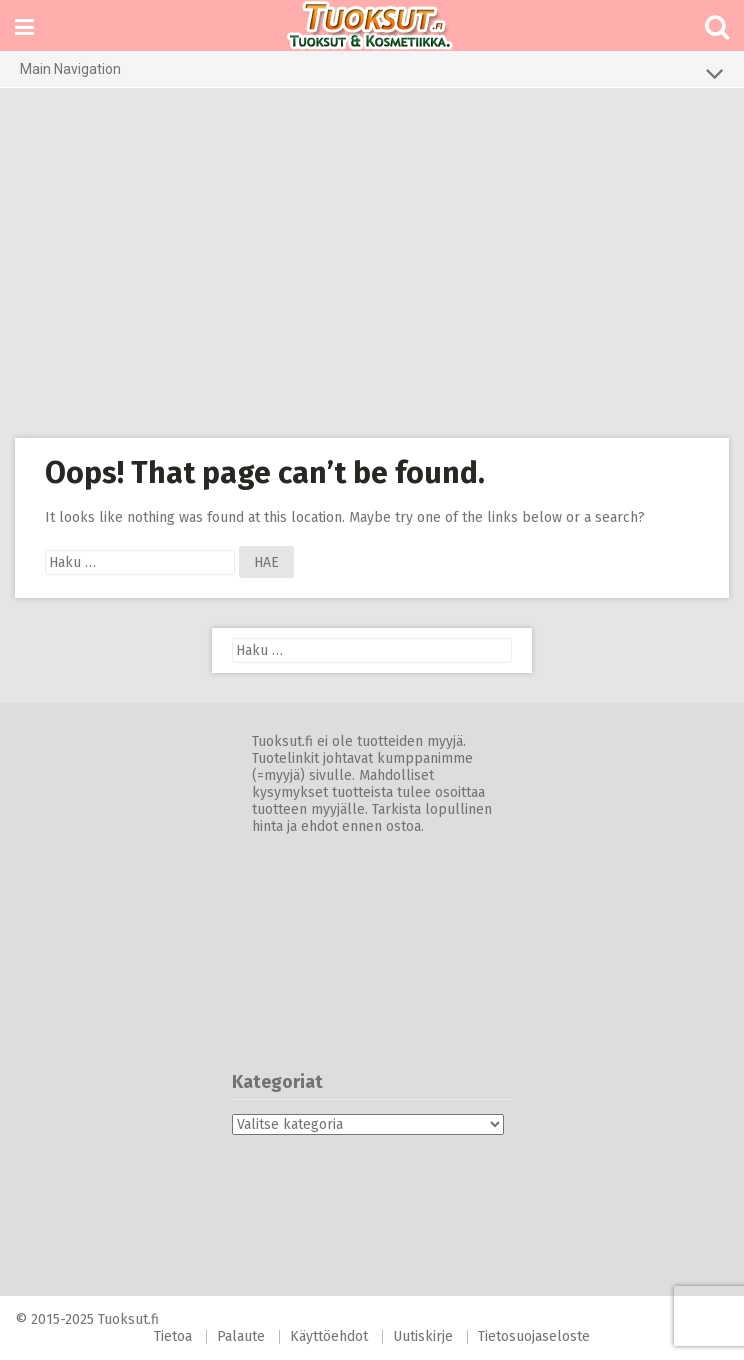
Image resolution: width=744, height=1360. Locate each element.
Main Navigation (372, 73)
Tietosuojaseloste (534, 1336)
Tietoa (173, 1336)
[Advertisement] (372, 263)
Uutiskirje (423, 1336)
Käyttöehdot (329, 1336)
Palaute (241, 1336)
